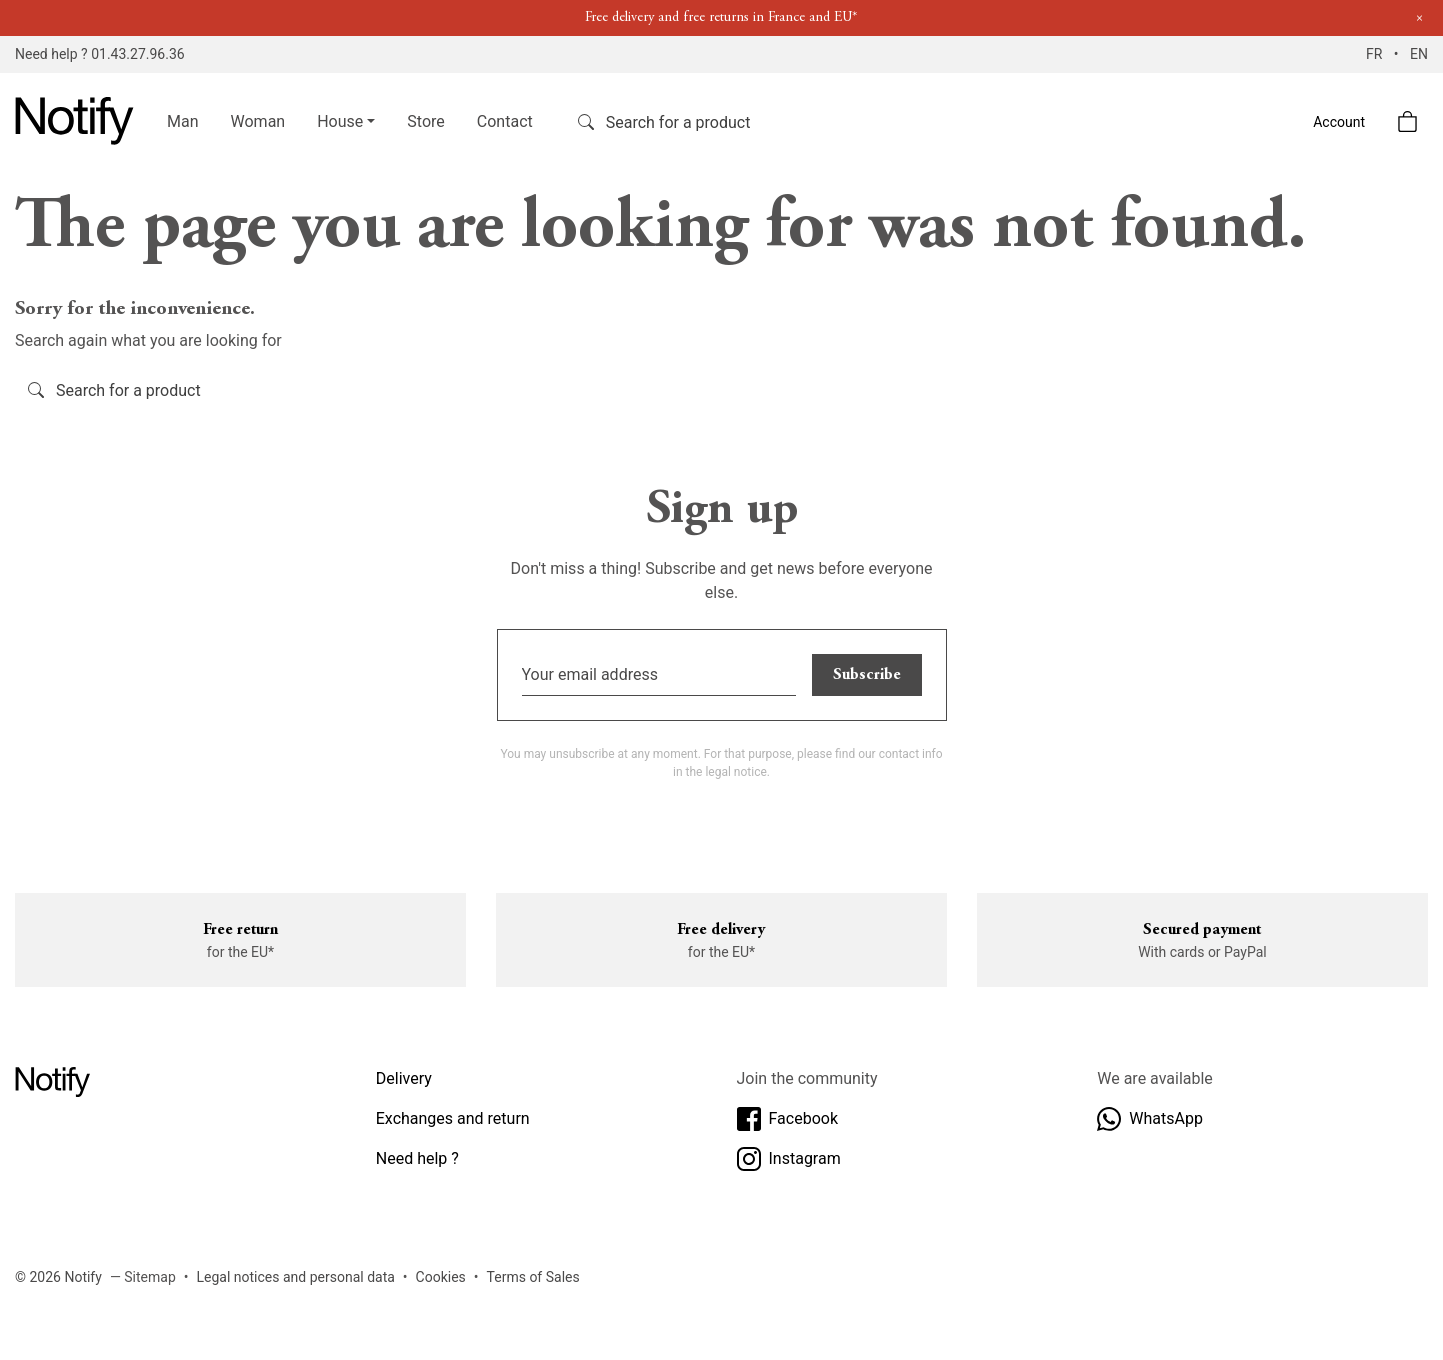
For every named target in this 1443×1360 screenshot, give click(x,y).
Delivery (404, 1078)
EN (1419, 54)
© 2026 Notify (58, 1277)
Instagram (789, 1159)
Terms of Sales (533, 1277)
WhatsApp (1150, 1119)
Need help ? (417, 1158)
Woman (258, 121)
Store (425, 121)
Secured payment (1202, 930)
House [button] (340, 121)
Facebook (787, 1119)
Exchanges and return (453, 1118)
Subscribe (867, 675)
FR (1376, 54)
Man (183, 121)
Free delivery (721, 930)
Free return (240, 930)
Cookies (441, 1277)
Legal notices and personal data (296, 1277)
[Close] (1419, 18)
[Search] (697, 122)
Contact (505, 121)
